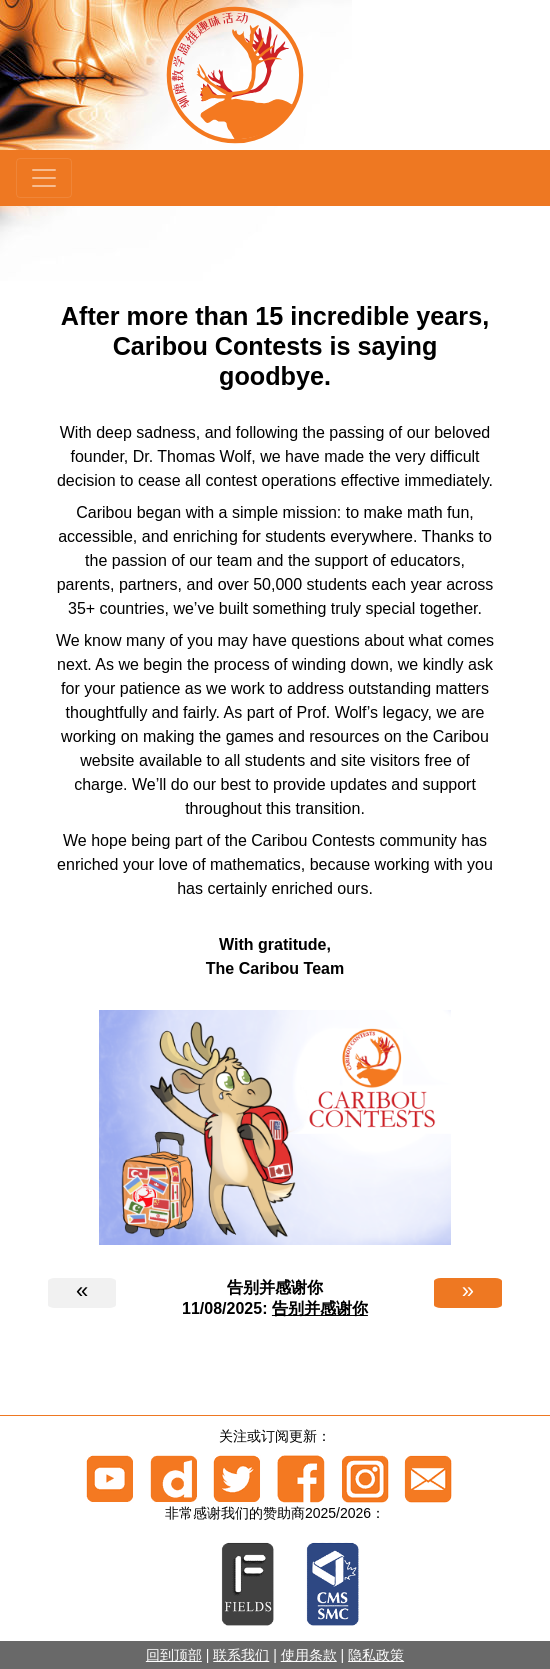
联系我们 (241, 1655)
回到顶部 (174, 1655)
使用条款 (309, 1655)
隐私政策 (376, 1655)
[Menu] (44, 178)
